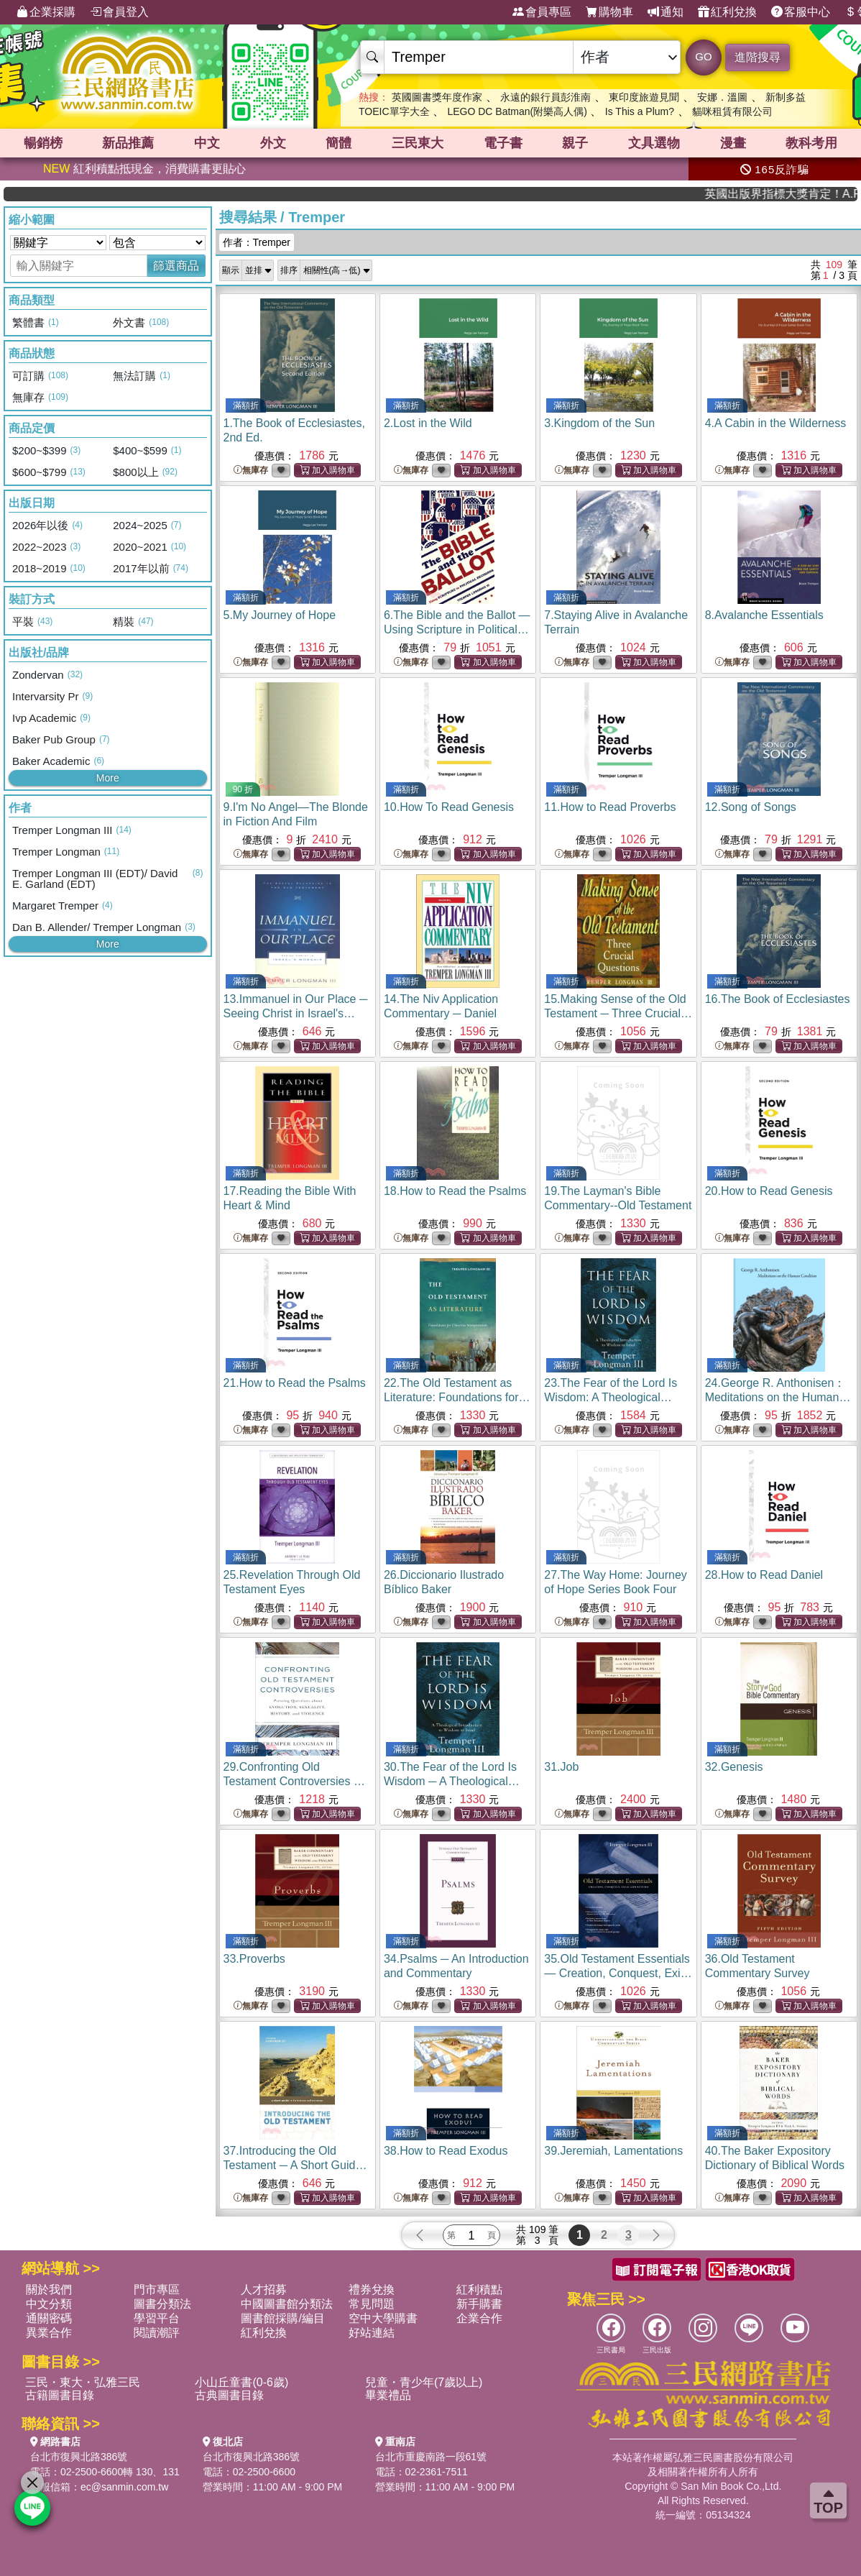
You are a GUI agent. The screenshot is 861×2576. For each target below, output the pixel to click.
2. (428, 423)
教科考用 (811, 143)
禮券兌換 (372, 2289)
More (107, 778)
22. (457, 1397)
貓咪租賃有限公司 (732, 111)
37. (295, 2165)
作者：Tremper (256, 242)
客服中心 (800, 12)
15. (618, 1013)
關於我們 (49, 2289)
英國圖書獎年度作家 (437, 97)
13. (296, 1013)
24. (778, 1397)
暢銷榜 (43, 143)
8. (764, 615)
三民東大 (417, 143)
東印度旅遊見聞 (644, 97)
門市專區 (157, 2289)
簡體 (338, 143)
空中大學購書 (383, 2318)
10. (449, 807)
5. (280, 615)
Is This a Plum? (639, 111)
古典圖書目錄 (229, 2395)
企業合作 (479, 2318)
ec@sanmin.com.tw (124, 2487)
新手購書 (479, 2304)
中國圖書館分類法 (287, 2304)
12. (750, 807)
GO (703, 56)
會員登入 (119, 12)
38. (446, 2151)
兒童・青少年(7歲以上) (424, 2382)
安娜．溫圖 (722, 97)
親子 (575, 143)
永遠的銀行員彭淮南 (545, 97)
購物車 (609, 12)
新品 (128, 143)
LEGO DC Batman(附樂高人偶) (516, 111)
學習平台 (157, 2318)
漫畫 (733, 143)
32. (734, 1767)
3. (599, 423)
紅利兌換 (727, 12)
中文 (207, 143)
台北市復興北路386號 (78, 2456)
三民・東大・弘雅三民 (82, 2382)
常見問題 (372, 2304)
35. (617, 1973)
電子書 (503, 143)
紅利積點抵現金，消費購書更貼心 (144, 168)
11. (610, 807)
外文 (273, 143)
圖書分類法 (162, 2304)
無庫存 (251, 470)
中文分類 (49, 2304)
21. (295, 1383)
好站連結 (372, 2333)
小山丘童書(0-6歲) (241, 2382)
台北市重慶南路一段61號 (431, 2456)
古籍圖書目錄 (59, 2395)
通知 (665, 12)
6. (457, 629)
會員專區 (541, 12)
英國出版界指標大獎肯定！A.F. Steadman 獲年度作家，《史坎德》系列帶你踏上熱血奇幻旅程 (807, 194)
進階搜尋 (758, 57)
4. (776, 423)
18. (455, 1191)
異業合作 (49, 2333)
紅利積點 (479, 2289)
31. (561, 1767)
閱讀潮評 (157, 2333)
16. (777, 999)
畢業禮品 (388, 2395)
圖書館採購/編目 (282, 2318)
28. (764, 1575)
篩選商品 (176, 266)
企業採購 (46, 12)
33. (254, 1959)
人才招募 (264, 2289)
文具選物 (654, 143)
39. (613, 2151)
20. (769, 1191)
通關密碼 (49, 2318)
